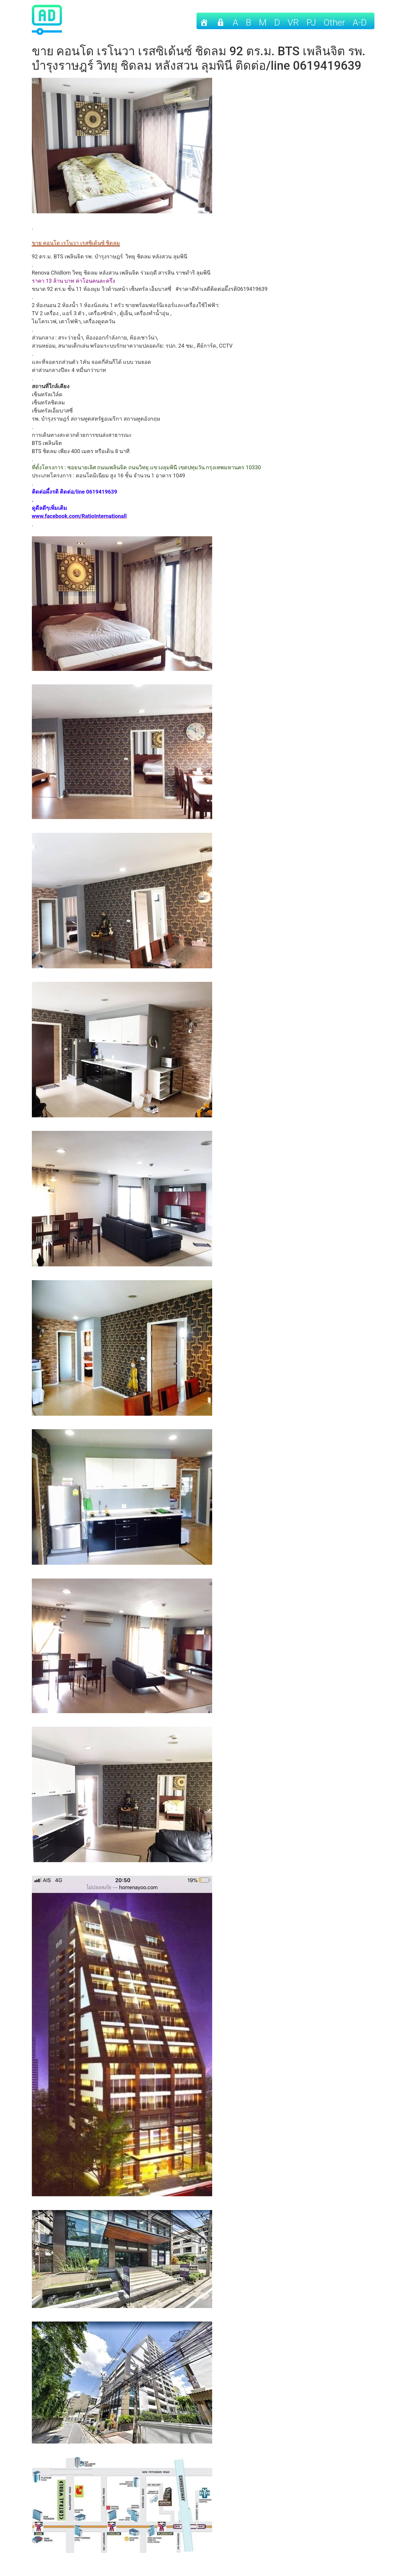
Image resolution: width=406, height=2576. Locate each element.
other (334, 22)
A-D (360, 22)
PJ (311, 22)
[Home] (204, 21)
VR (293, 22)
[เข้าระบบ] (221, 21)
